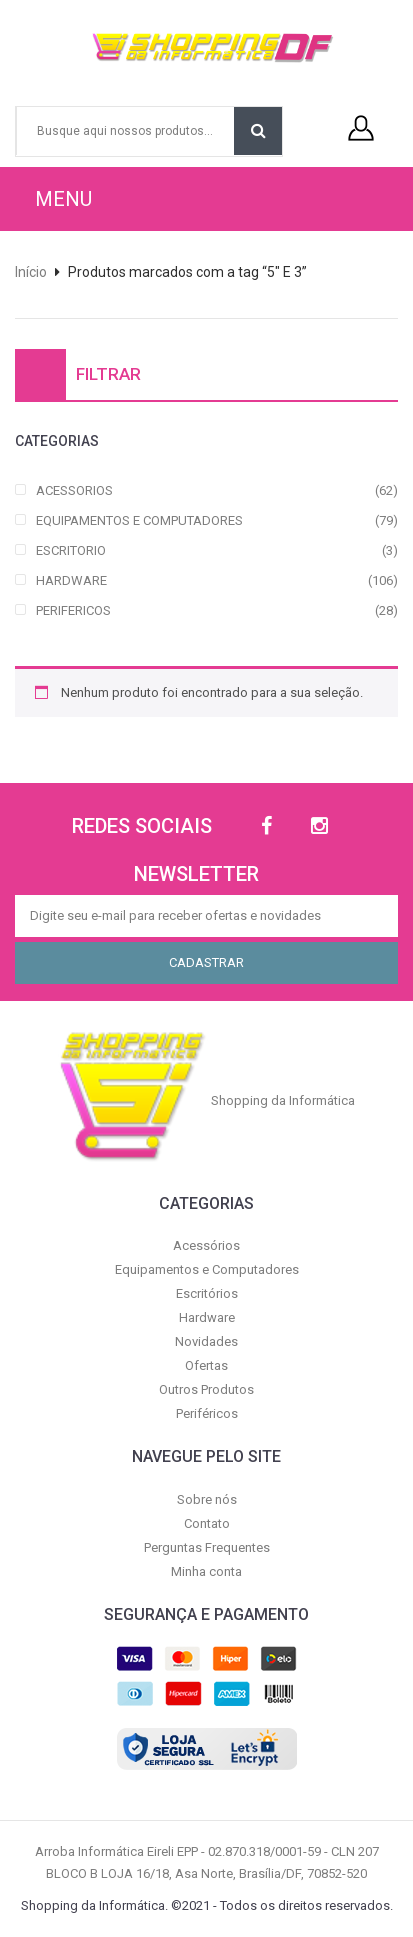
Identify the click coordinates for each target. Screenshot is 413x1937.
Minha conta (206, 1571)
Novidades (206, 1341)
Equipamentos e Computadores (207, 1269)
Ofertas (206, 1365)
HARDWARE (71, 580)
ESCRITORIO (71, 550)
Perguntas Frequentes (207, 1547)
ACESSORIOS (74, 490)
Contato (207, 1523)
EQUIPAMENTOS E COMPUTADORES (139, 520)
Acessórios (206, 1245)
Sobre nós (207, 1499)
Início (31, 272)
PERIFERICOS (73, 610)
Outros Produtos (206, 1389)
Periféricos (207, 1413)
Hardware (207, 1317)
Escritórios (207, 1293)
